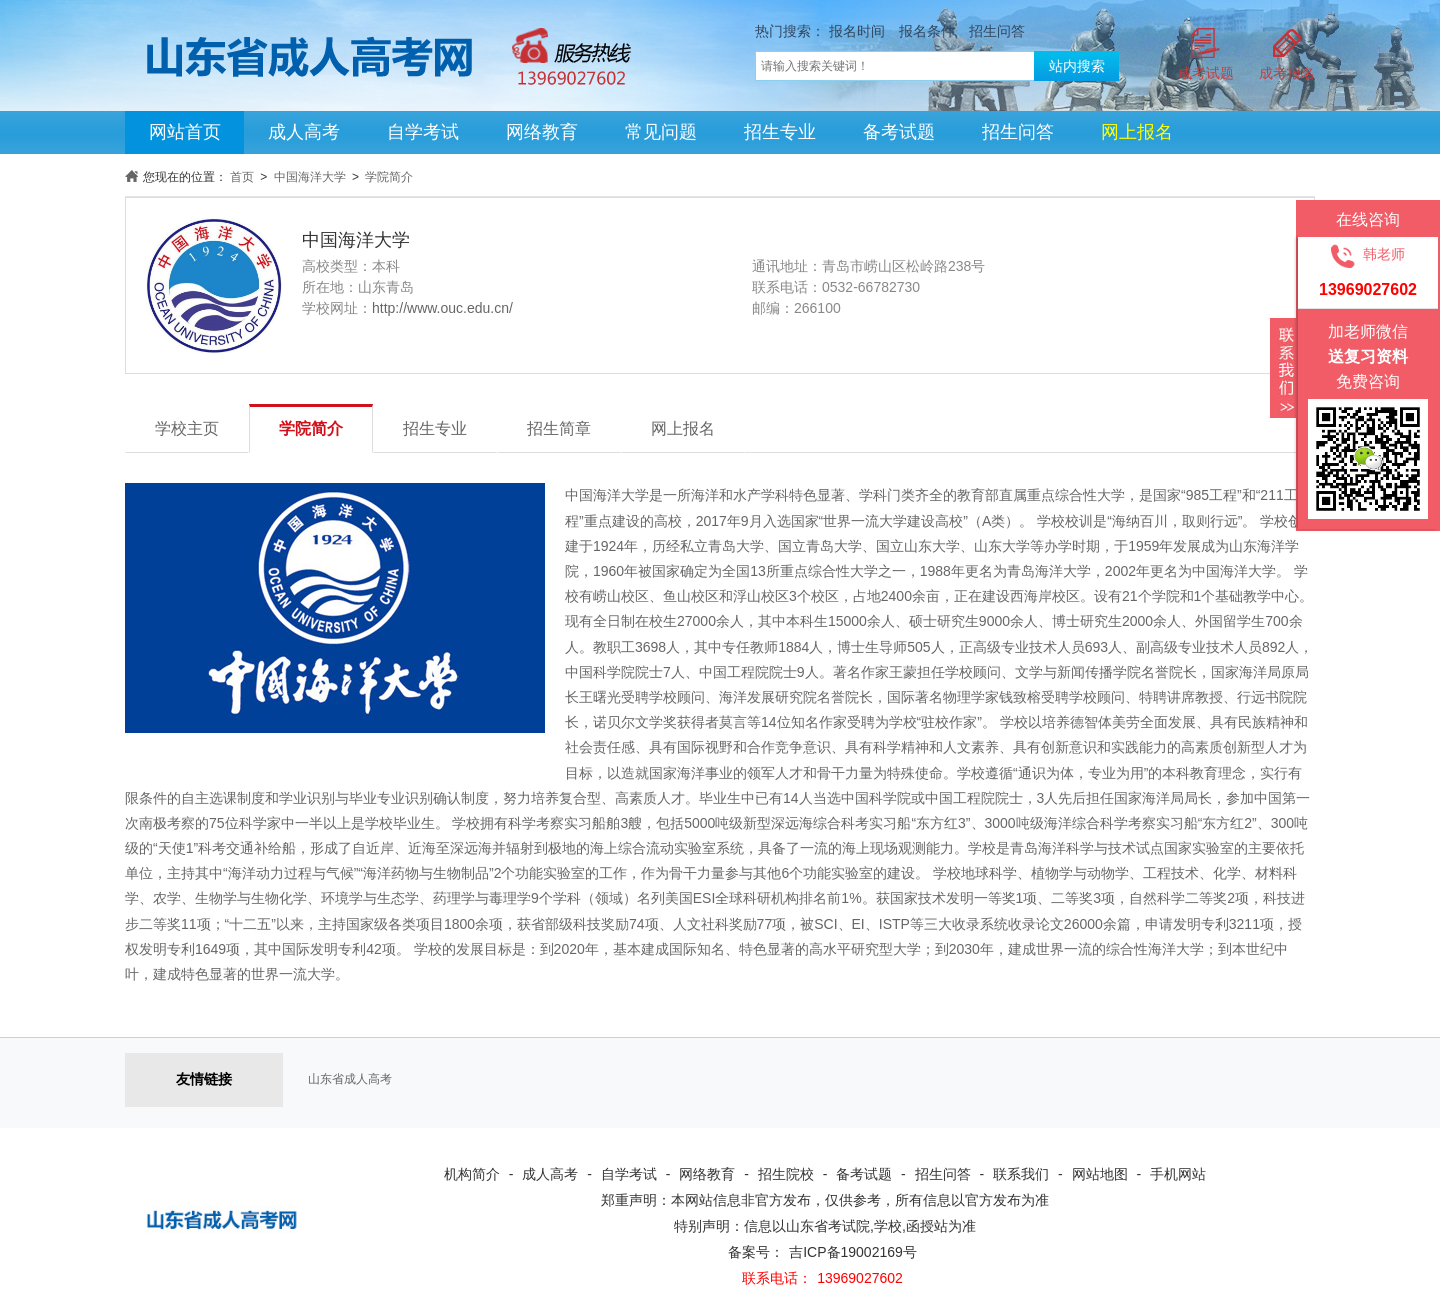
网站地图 (1100, 1174)
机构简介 (472, 1174)
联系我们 (1021, 1174)
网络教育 (542, 132)
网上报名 (683, 428)
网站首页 (185, 132)
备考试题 (899, 132)
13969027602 (860, 1278)
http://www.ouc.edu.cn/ (442, 308)
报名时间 (857, 31)
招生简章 (559, 428)
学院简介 (389, 177)
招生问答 (997, 31)
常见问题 (661, 132)
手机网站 (1178, 1174)
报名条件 (927, 31)
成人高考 (304, 132)
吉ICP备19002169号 (853, 1252)
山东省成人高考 (350, 1079)
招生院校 (786, 1174)
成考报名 (1287, 73)
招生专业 (780, 132)
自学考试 (423, 132)
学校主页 (187, 428)
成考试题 (1206, 73)
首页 (242, 177)
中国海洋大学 (310, 177)
